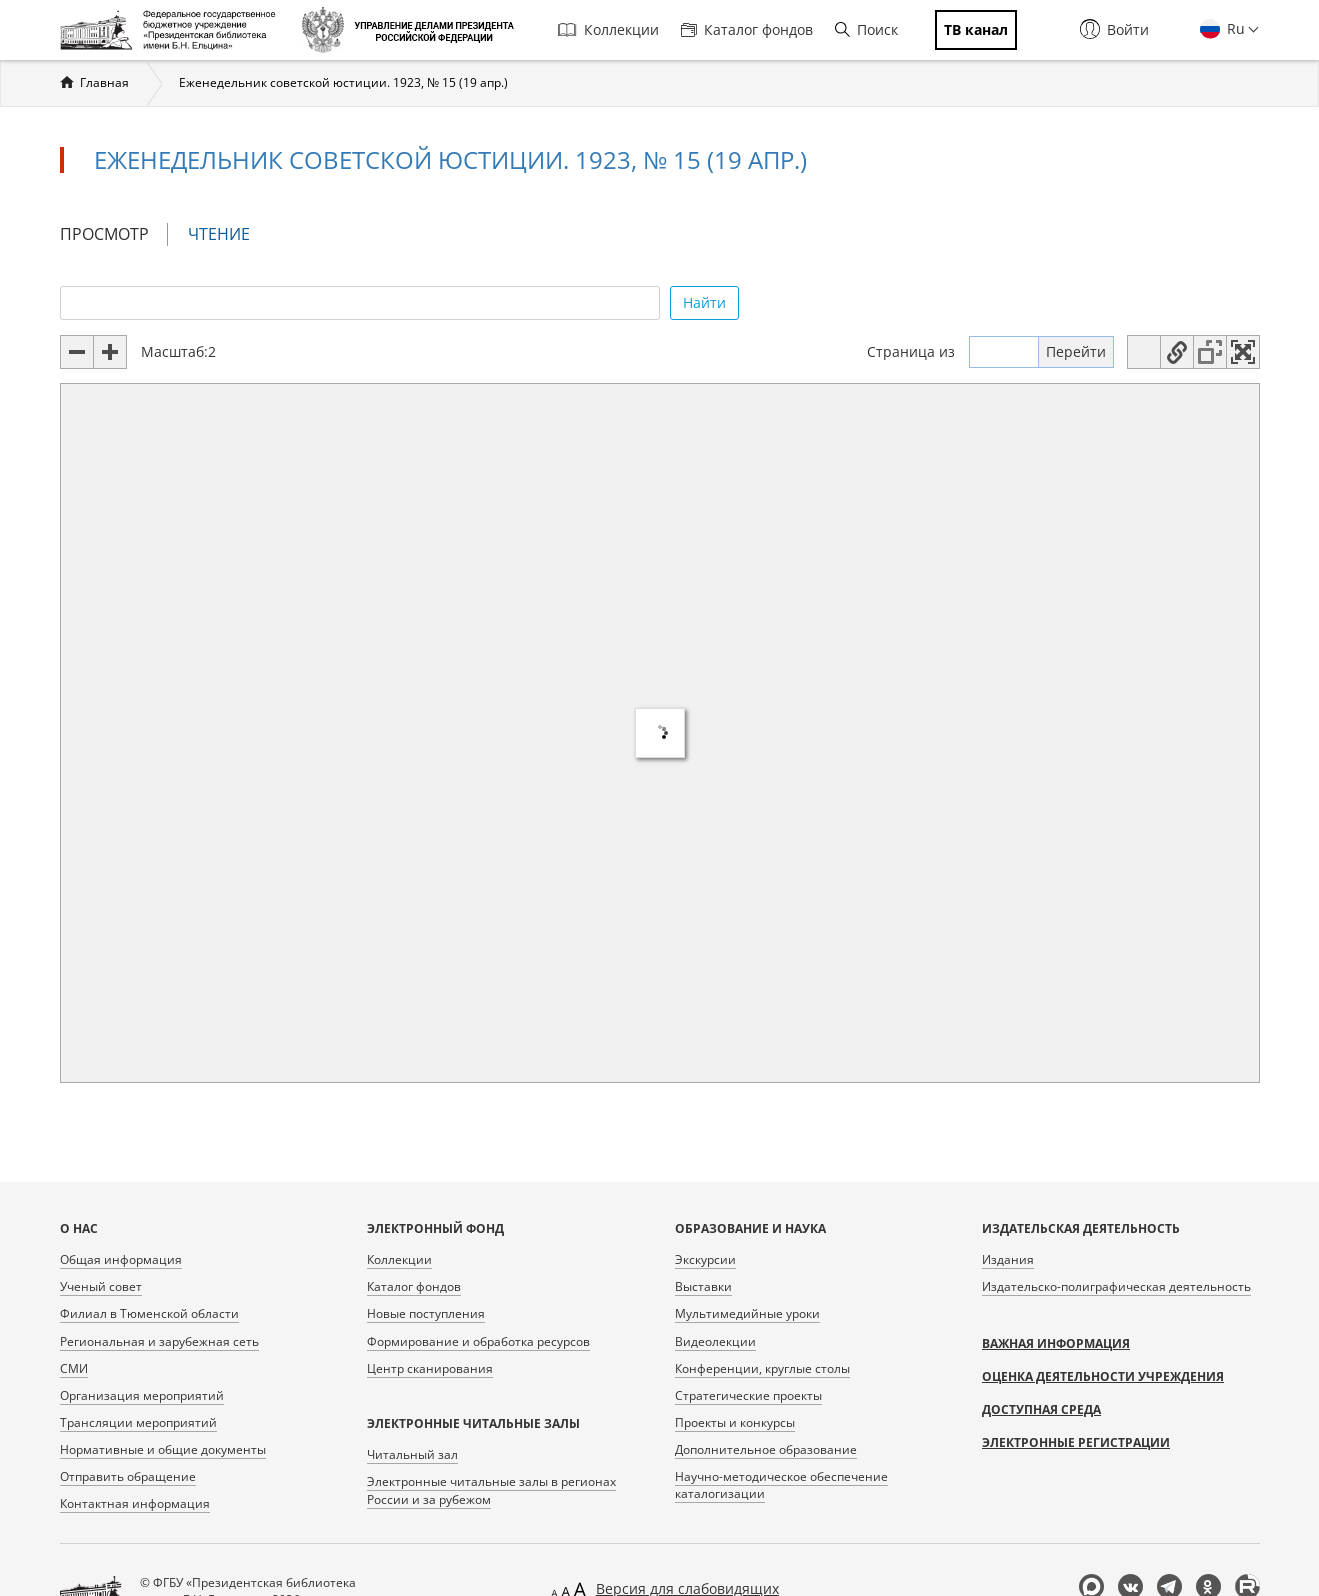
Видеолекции (715, 1341)
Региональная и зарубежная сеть (159, 1341)
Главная (104, 82)
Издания (1008, 1259)
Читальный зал (412, 1454)
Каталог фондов (747, 29)
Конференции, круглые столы (762, 1368)
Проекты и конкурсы (735, 1422)
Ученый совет (101, 1286)
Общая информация (121, 1259)
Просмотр (104, 234)
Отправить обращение (128, 1476)
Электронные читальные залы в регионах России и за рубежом (491, 1490)
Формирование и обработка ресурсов (478, 1341)
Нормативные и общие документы (163, 1449)
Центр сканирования (430, 1368)
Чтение (228, 234)
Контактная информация (135, 1503)
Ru (1234, 28)
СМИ (74, 1368)
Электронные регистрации (1076, 1442)
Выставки (703, 1286)
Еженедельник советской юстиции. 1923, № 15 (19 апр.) (343, 82)
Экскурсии (705, 1259)
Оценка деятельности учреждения (1103, 1376)
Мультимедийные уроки (747, 1313)
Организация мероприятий (142, 1395)
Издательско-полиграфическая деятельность (1116, 1286)
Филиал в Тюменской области (149, 1313)
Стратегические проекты (748, 1395)
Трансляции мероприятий (138, 1422)
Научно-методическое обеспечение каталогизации (781, 1485)
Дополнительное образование (766, 1449)
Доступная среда (1041, 1409)
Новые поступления (426, 1313)
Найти (704, 302)
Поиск (866, 29)
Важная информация (1056, 1343)
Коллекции (608, 29)
